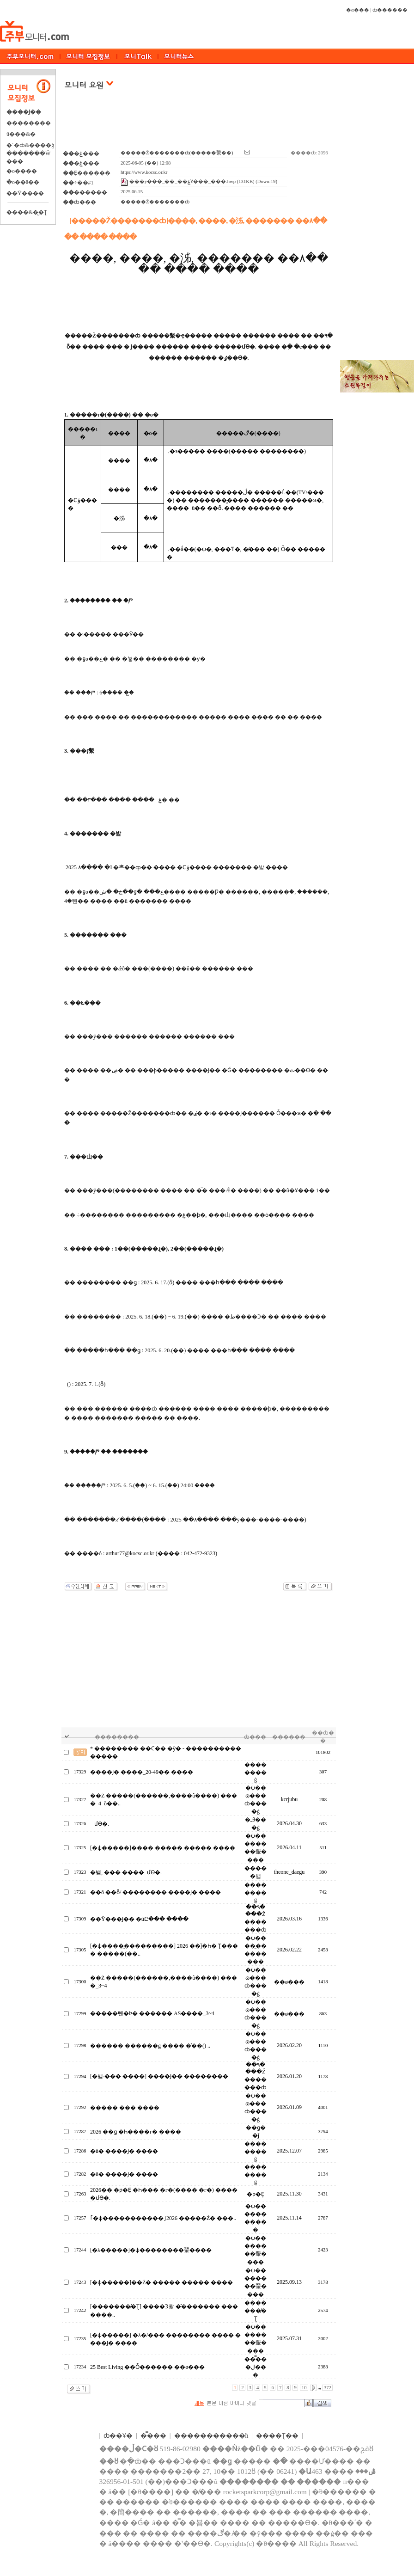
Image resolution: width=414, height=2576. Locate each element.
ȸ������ (390, 9)
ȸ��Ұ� (118, 2435)
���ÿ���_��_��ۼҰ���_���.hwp (178, 181)
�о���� (21, 171)
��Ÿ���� (25, 193)
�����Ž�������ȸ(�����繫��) (177, 152)
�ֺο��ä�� (22, 182)
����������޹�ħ (211, 2435)
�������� (28, 123)
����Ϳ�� (23, 112)
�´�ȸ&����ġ (30, 145)
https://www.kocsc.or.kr (144, 172)
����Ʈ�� (277, 2435)
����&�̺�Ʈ (26, 212)
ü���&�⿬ (21, 134)
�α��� (357, 9)
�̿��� (153, 2435)
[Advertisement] (198, 124)
